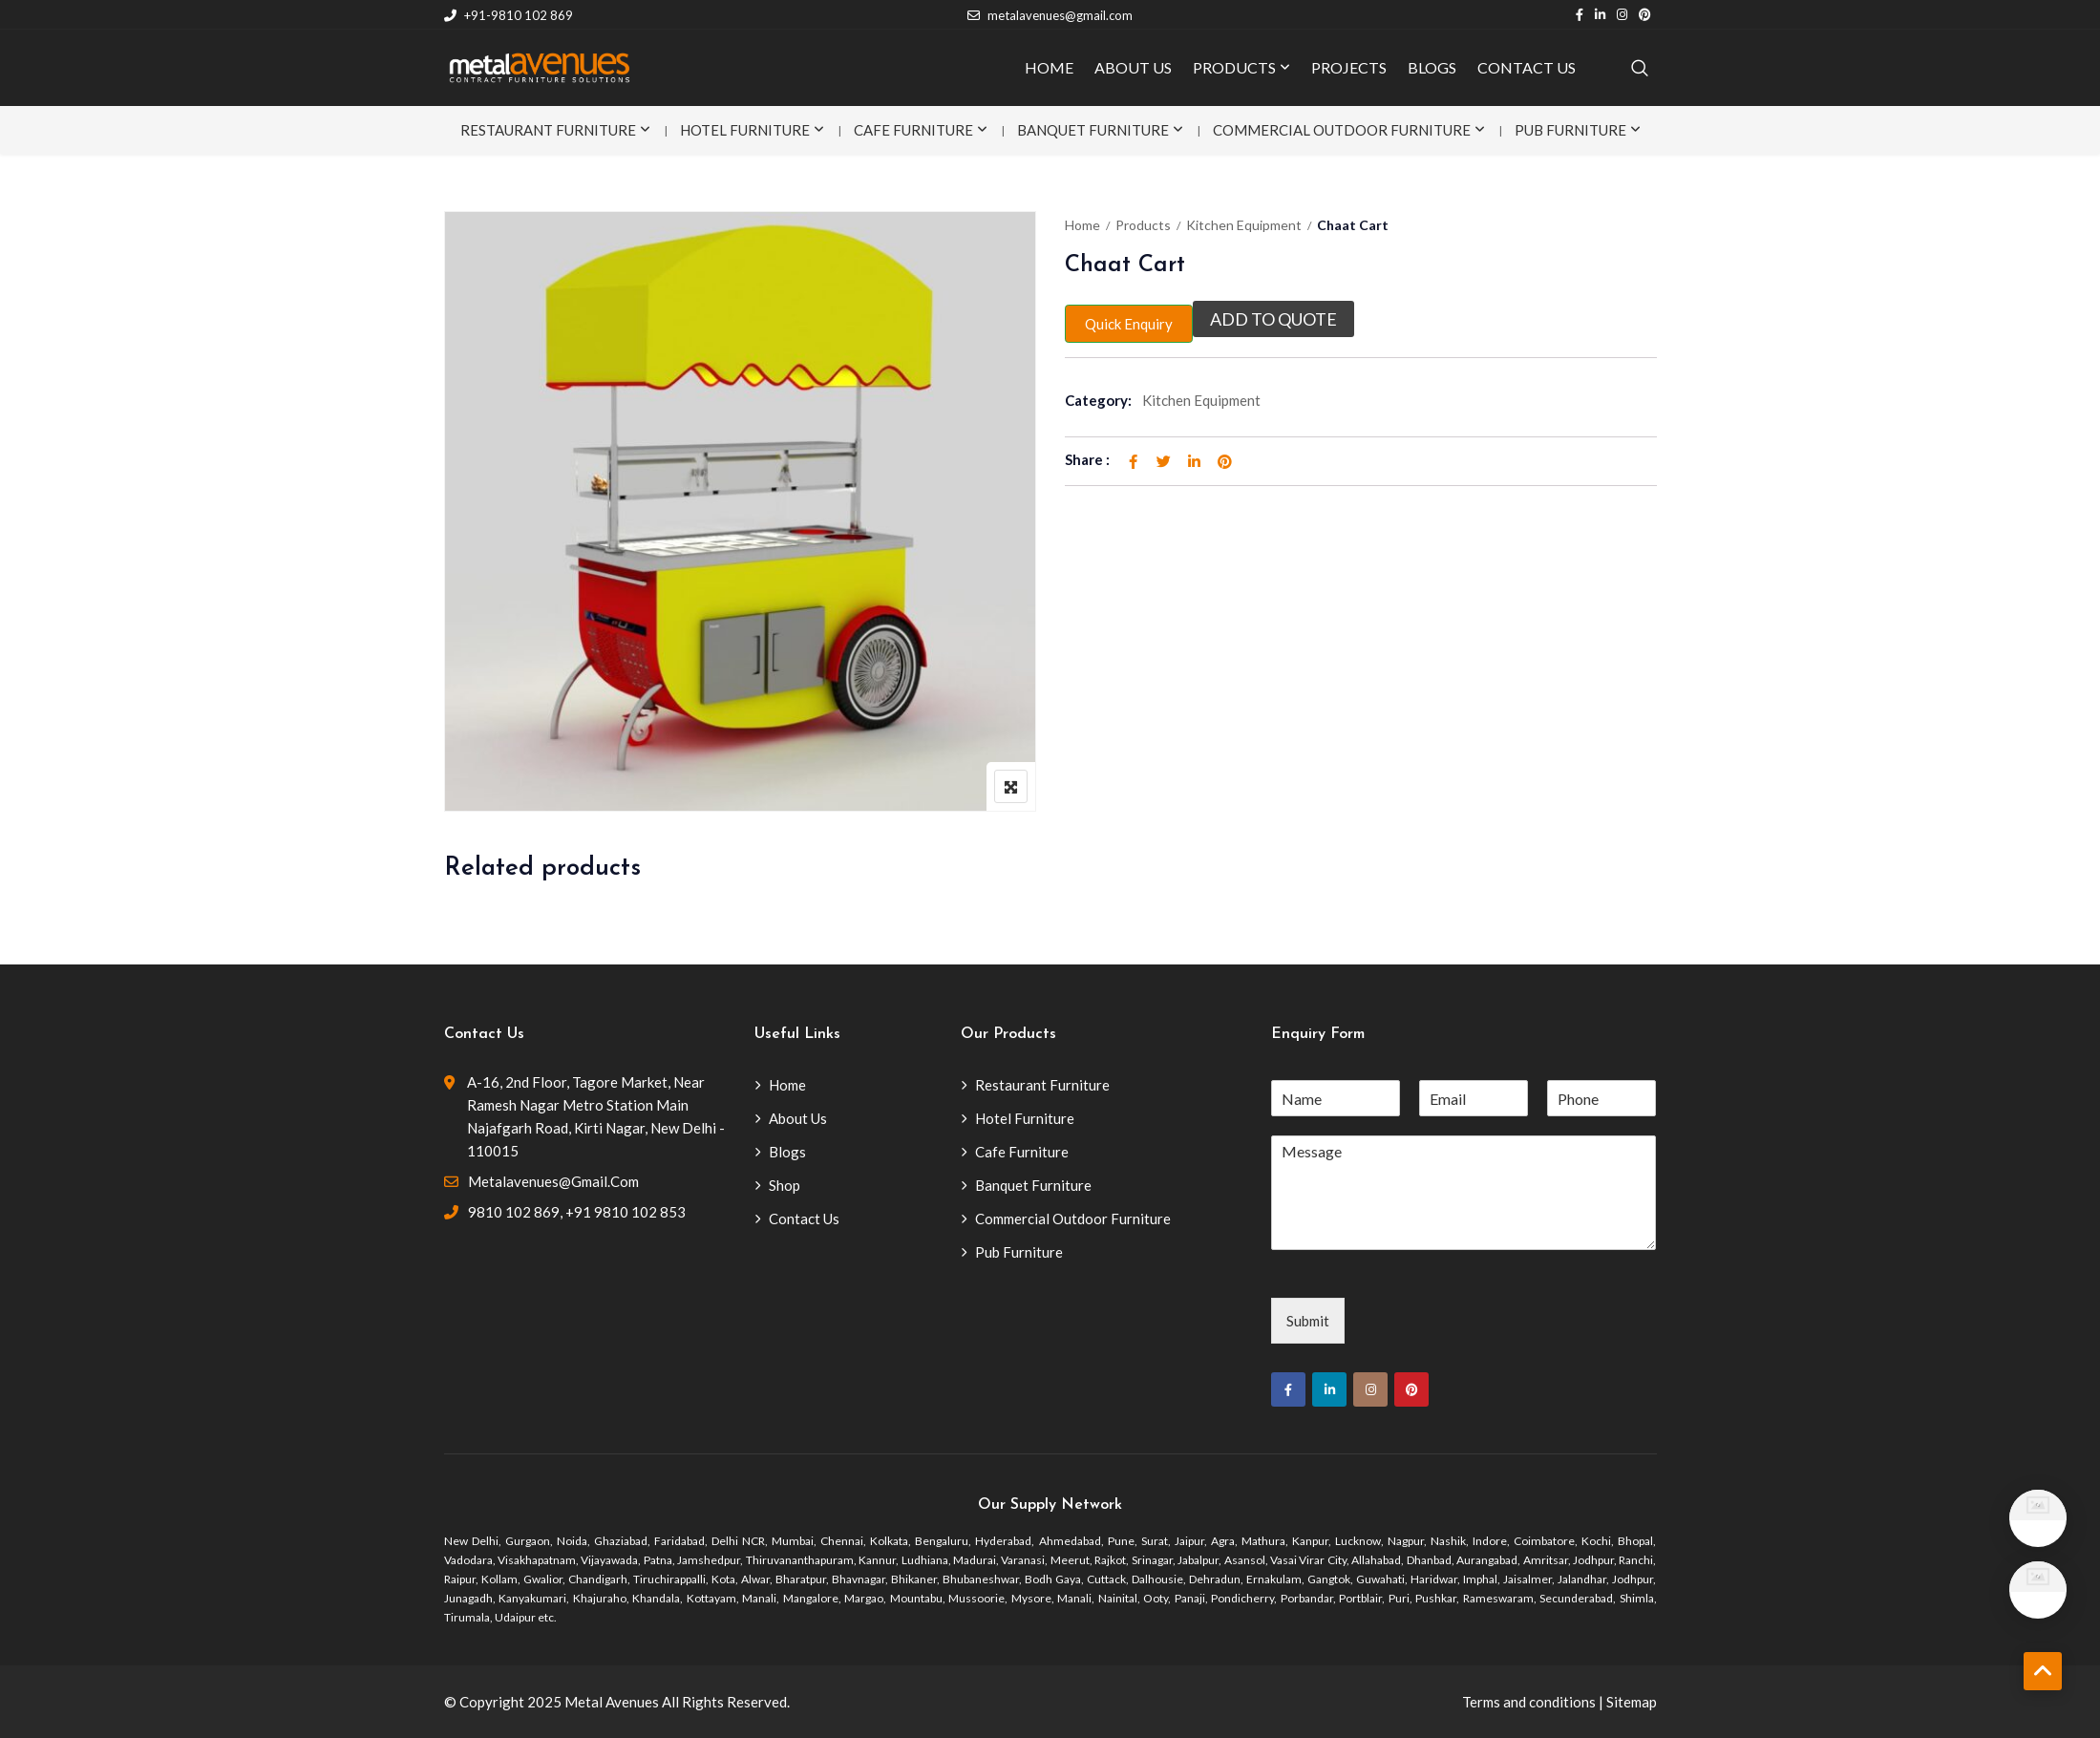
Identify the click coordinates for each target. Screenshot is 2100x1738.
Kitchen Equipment (1244, 225)
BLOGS (1432, 67)
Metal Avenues (611, 1701)
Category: (1098, 400)
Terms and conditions (1529, 1701)
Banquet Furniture (1093, 129)
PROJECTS (1349, 67)
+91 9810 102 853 (625, 1211)
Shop (784, 1185)
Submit (1307, 1320)
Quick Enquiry (1129, 323)
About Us (798, 1118)
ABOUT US (1133, 67)
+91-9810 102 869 (508, 15)
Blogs (787, 1151)
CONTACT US (1526, 67)
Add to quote (1273, 318)
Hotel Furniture (745, 129)
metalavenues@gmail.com (1050, 15)
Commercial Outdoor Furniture (1342, 129)
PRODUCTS (1234, 67)
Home (1082, 225)
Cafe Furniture (913, 129)
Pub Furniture (1570, 129)
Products (1143, 225)
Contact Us (804, 1218)
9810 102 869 (514, 1211)
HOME (1049, 67)
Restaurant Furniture (548, 129)
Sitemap (1631, 1701)
